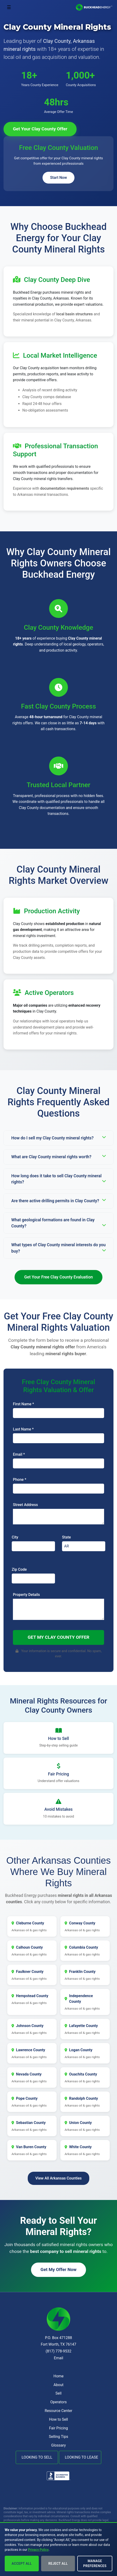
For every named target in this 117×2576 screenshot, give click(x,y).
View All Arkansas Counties (58, 2178)
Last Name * (23, 1429)
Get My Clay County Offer (59, 1637)
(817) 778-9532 (58, 2351)
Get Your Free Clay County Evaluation (58, 1277)
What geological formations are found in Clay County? (58, 1223)
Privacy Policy (38, 2550)
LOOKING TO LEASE (81, 2457)
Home (58, 2376)
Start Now (58, 177)
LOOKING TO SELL (37, 2457)
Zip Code (19, 1569)
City (15, 1537)
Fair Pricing (58, 2428)
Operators (58, 2402)
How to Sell (58, 2419)
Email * (19, 1454)
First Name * (23, 1404)
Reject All (58, 2563)
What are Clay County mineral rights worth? (58, 1156)
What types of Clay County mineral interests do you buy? (58, 1247)
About (59, 2385)
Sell (58, 2393)
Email (58, 2358)
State (66, 1537)
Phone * (19, 1479)
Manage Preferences (94, 2563)
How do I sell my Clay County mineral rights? (58, 1137)
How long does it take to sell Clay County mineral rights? (58, 1179)
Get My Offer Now (58, 2269)
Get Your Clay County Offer (40, 129)
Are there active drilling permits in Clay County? (58, 1200)
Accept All (22, 2563)
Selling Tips (58, 2436)
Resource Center (58, 2410)
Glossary (58, 2445)
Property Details (26, 1594)
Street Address (25, 1504)
